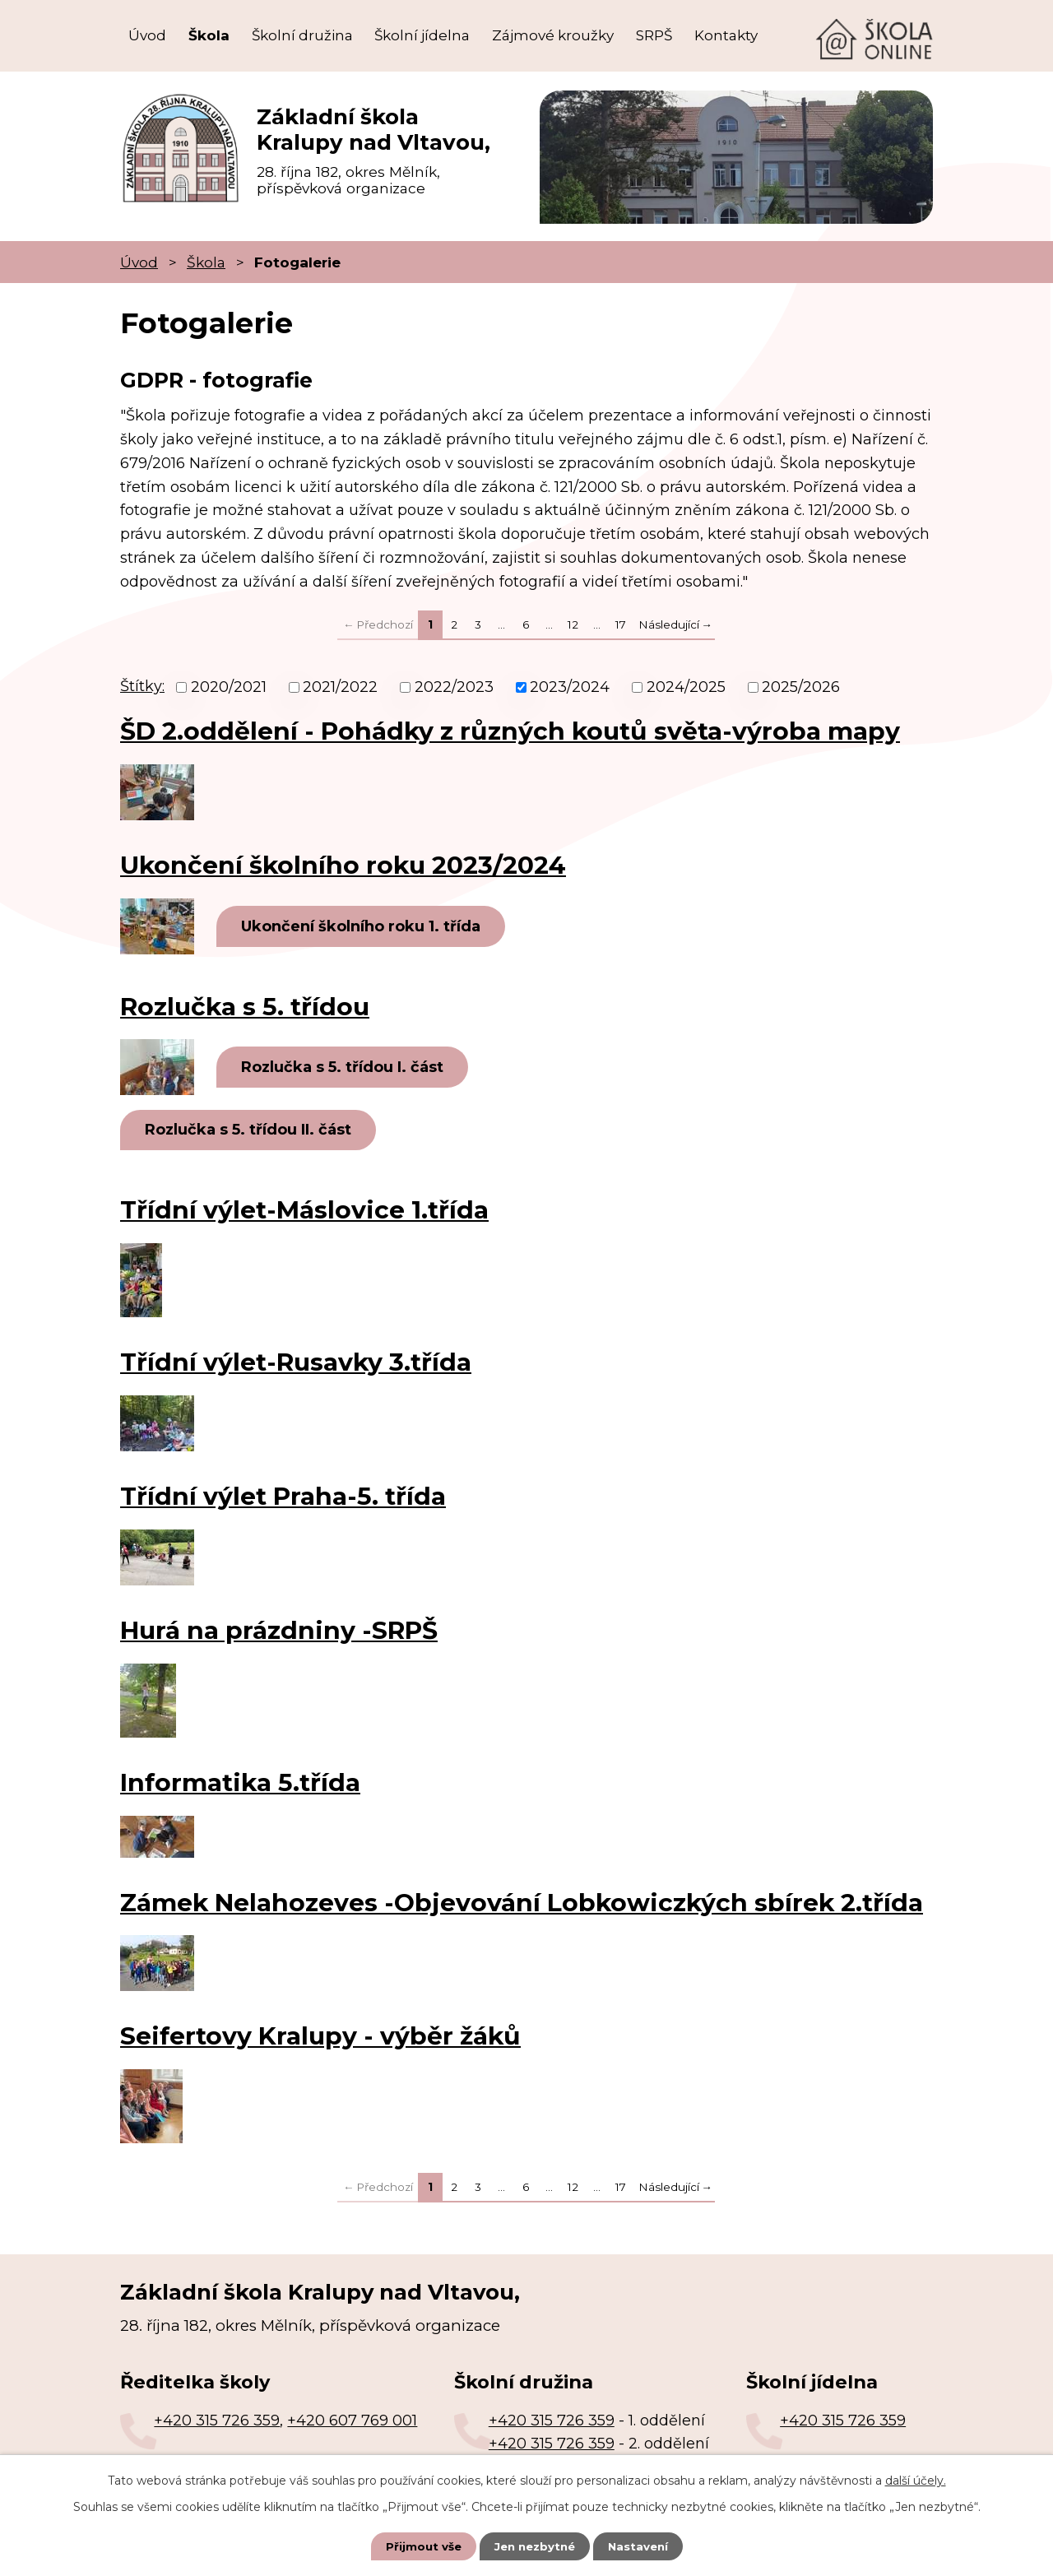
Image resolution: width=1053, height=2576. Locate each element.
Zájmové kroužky (553, 35)
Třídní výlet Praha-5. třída (283, 1498)
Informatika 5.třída (240, 1784)
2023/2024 (570, 687)
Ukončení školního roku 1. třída (365, 926)
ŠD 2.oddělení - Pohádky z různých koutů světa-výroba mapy (510, 730)
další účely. (915, 2479)
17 (620, 624)
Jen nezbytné (534, 2545)
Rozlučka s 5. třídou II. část (253, 1132)
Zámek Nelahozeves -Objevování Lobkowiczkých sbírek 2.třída (521, 1904)
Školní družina (302, 35)
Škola (209, 35)
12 (573, 624)
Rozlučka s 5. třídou (244, 1007)
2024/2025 (686, 687)
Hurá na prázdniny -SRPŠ (279, 1632)
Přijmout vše (419, 2545)
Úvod (147, 35)
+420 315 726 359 (217, 2423)
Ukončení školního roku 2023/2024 (343, 865)
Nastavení (641, 2545)
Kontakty (726, 35)
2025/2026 (801, 687)
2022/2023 (454, 687)
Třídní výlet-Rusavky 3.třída (295, 1364)
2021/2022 (340, 687)
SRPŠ (654, 35)
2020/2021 (229, 687)
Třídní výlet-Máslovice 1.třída (304, 1212)
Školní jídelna (422, 35)
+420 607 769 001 (352, 2423)
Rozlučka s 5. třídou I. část (347, 1068)
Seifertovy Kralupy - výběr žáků (320, 2039)
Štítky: (142, 686)
